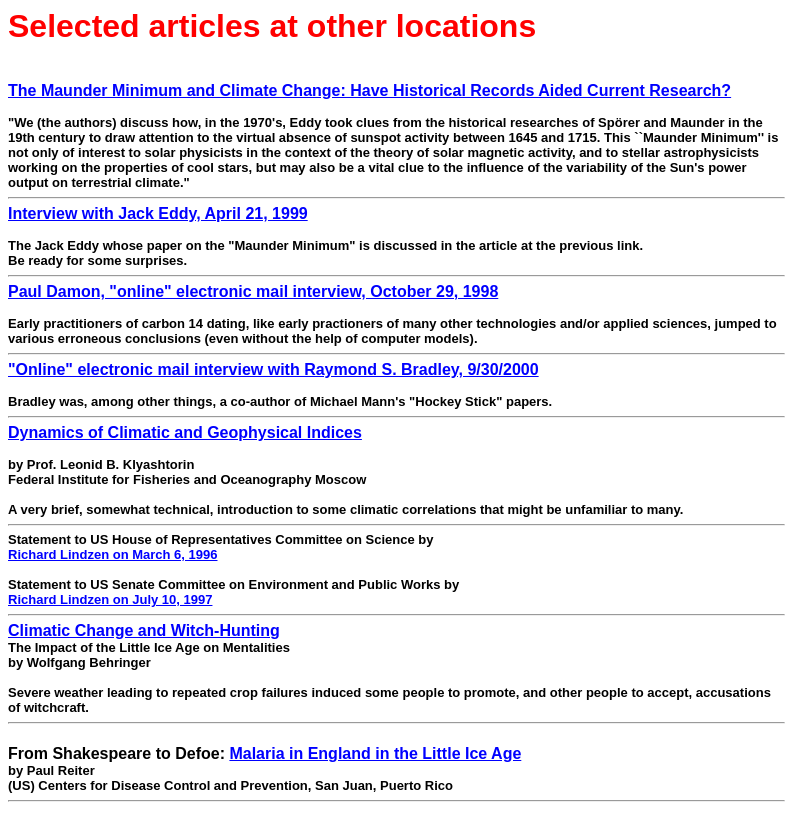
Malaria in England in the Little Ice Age (375, 753)
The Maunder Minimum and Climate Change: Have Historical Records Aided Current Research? (369, 90)
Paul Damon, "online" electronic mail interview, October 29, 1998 (253, 291)
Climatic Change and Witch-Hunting (144, 630)
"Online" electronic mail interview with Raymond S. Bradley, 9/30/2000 (273, 369)
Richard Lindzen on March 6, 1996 (113, 554)
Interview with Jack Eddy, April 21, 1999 (158, 213)
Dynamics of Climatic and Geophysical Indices (185, 432)
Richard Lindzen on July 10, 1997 (110, 599)
